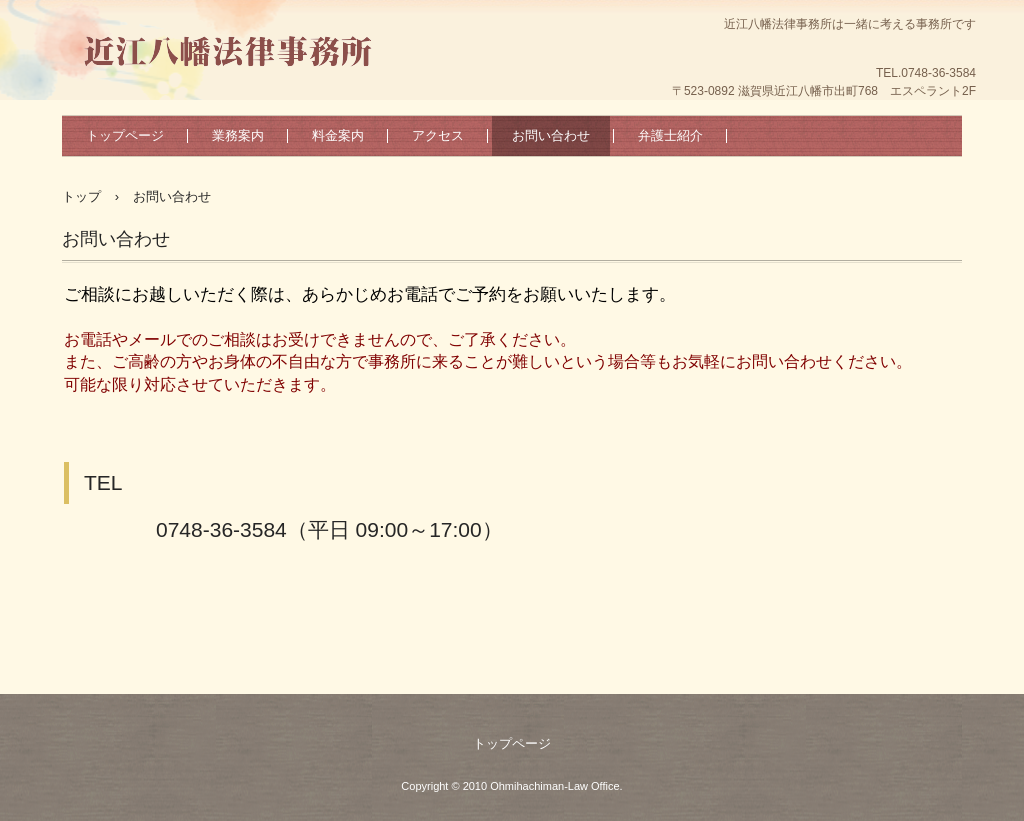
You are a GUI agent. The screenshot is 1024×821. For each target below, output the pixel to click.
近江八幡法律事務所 (234, 45)
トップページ (125, 135)
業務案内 (238, 135)
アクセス (438, 135)
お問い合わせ (551, 135)
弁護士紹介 (670, 135)
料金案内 (338, 135)
